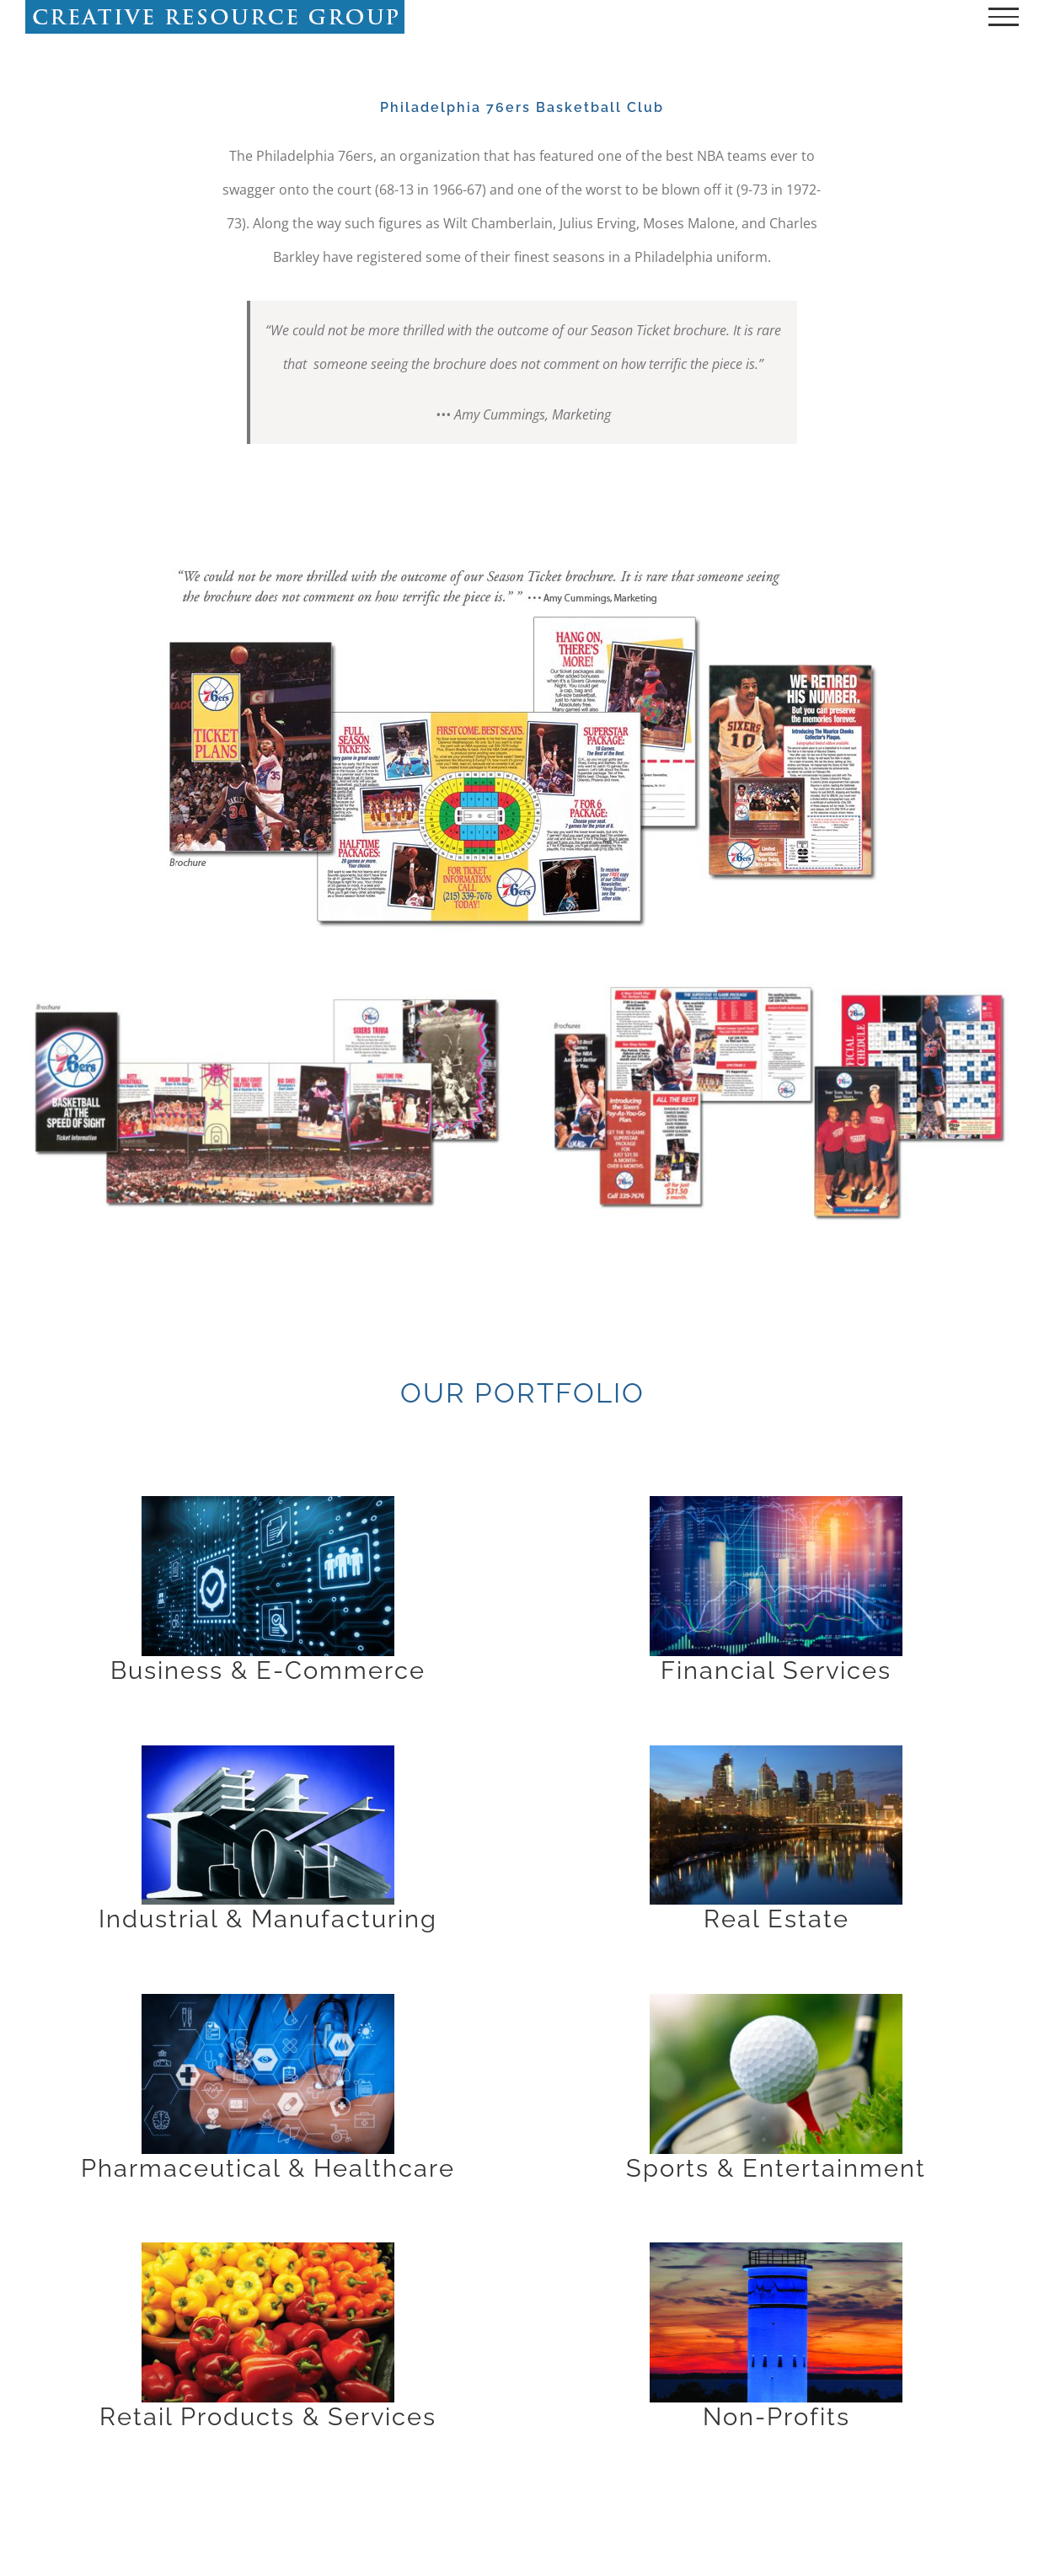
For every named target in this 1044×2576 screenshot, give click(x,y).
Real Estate (776, 1919)
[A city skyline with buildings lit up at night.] (776, 1752)
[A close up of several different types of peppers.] (268, 2249)
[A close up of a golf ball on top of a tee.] (776, 2000)
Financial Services (776, 1670)
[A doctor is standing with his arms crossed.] (268, 2000)
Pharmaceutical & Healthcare (268, 2168)
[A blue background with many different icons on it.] (268, 1503)
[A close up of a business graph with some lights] (776, 1503)
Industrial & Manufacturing (268, 1919)
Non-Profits (776, 2416)
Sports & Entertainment (776, 2168)
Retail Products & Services (267, 2416)
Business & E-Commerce (268, 1670)
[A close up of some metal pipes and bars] (268, 1752)
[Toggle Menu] (1004, 17)
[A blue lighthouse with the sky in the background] (776, 2249)
